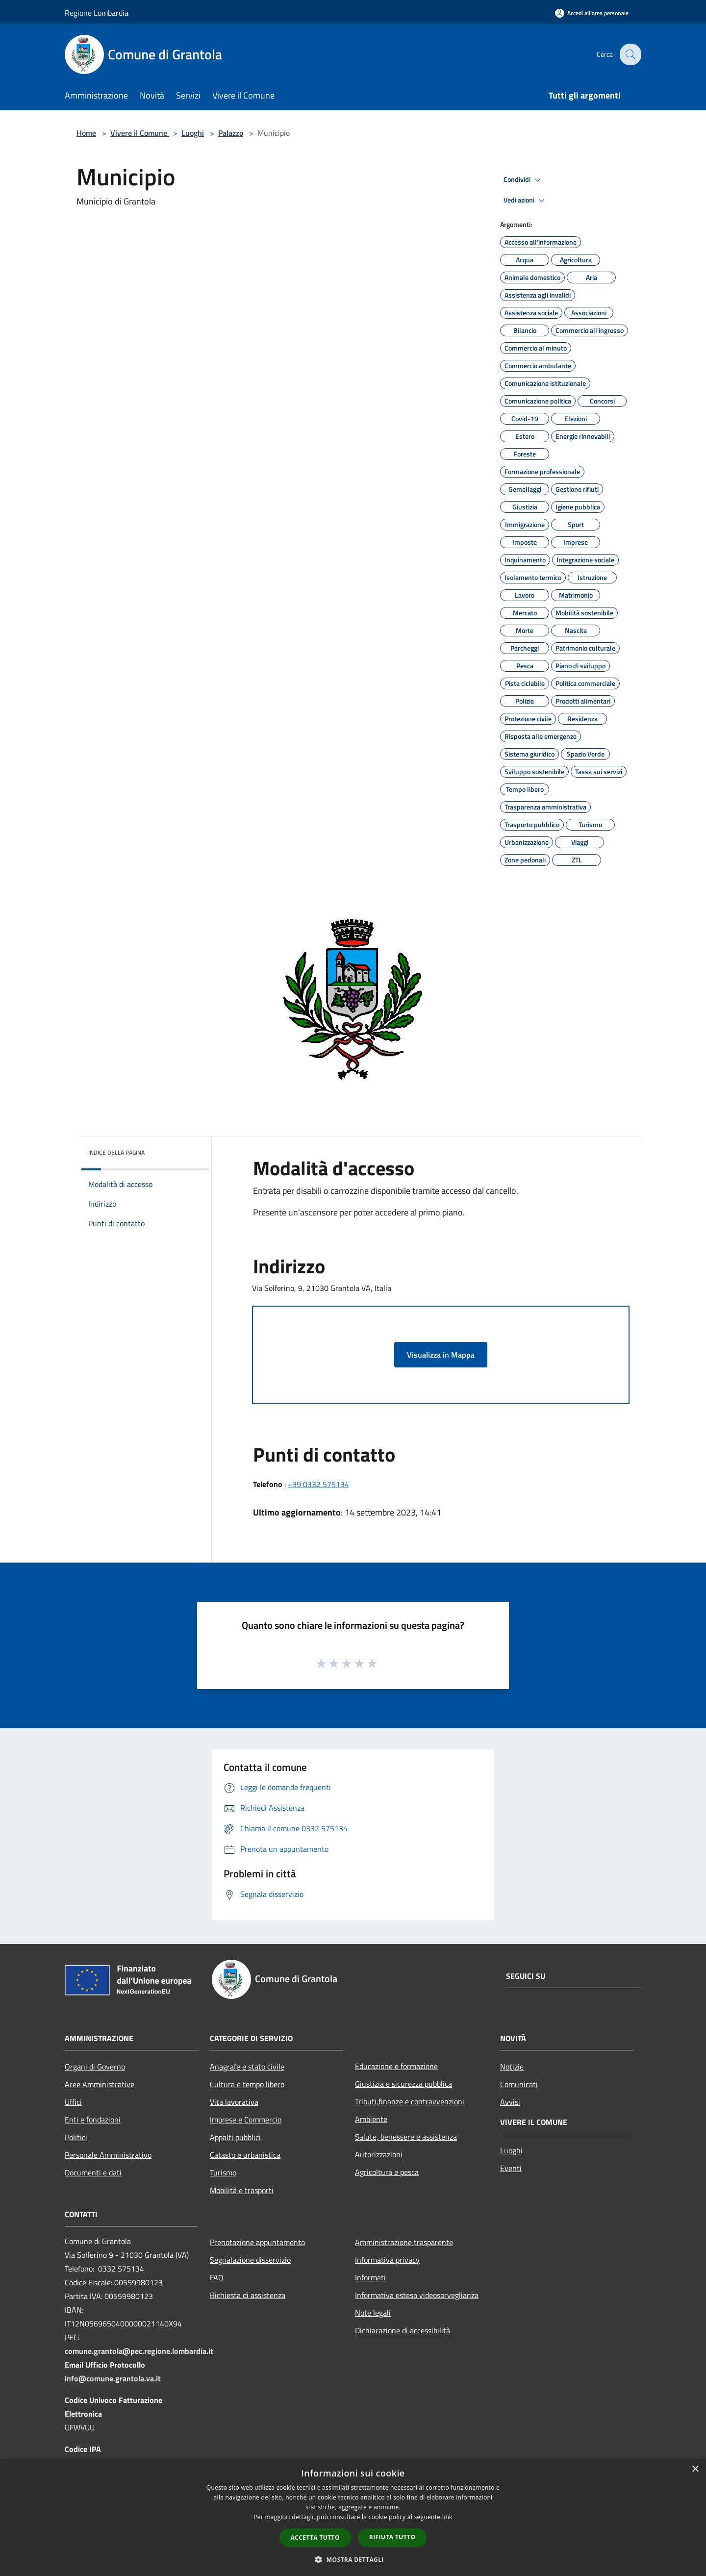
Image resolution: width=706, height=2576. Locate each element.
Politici (76, 2137)
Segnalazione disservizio (250, 2260)
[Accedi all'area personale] (591, 13)
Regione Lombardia (96, 13)
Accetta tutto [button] (315, 2537)
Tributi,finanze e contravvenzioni (409, 2101)
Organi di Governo (95, 2066)
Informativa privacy (387, 2260)
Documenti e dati (93, 2172)
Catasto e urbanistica (245, 2155)
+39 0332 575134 (318, 1484)
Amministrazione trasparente (404, 2242)
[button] (353, 2559)
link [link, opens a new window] (447, 2517)
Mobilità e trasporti (242, 2190)
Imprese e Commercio (245, 2119)
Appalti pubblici (235, 2137)
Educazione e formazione (396, 2066)
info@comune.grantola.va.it (113, 2378)
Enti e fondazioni (93, 2119)
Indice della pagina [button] (116, 1152)
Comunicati (519, 2084)
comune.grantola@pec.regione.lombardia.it (139, 2351)
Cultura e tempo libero (247, 2084)
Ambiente (371, 2119)
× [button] (695, 2469)
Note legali (373, 2313)
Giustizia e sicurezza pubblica (403, 2084)
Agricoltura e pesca (387, 2172)
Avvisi (510, 2102)
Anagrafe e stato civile (247, 2066)
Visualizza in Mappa (441, 1355)
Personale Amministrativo (108, 2155)
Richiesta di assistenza (247, 2295)
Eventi (511, 2168)
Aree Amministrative (99, 2084)
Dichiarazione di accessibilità (402, 2330)
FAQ (217, 2277)
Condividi (524, 180)
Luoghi (192, 133)
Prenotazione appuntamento (257, 2242)
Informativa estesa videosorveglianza (417, 2295)
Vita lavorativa (234, 2102)
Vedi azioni (526, 200)
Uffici (73, 2102)
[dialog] (353, 2517)
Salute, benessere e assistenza (406, 2137)
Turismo (223, 2172)
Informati (370, 2277)
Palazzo (230, 133)
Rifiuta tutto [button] (392, 2537)
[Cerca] (629, 54)
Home (86, 133)
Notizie (512, 2066)
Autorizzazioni (379, 2154)
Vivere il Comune (139, 133)
